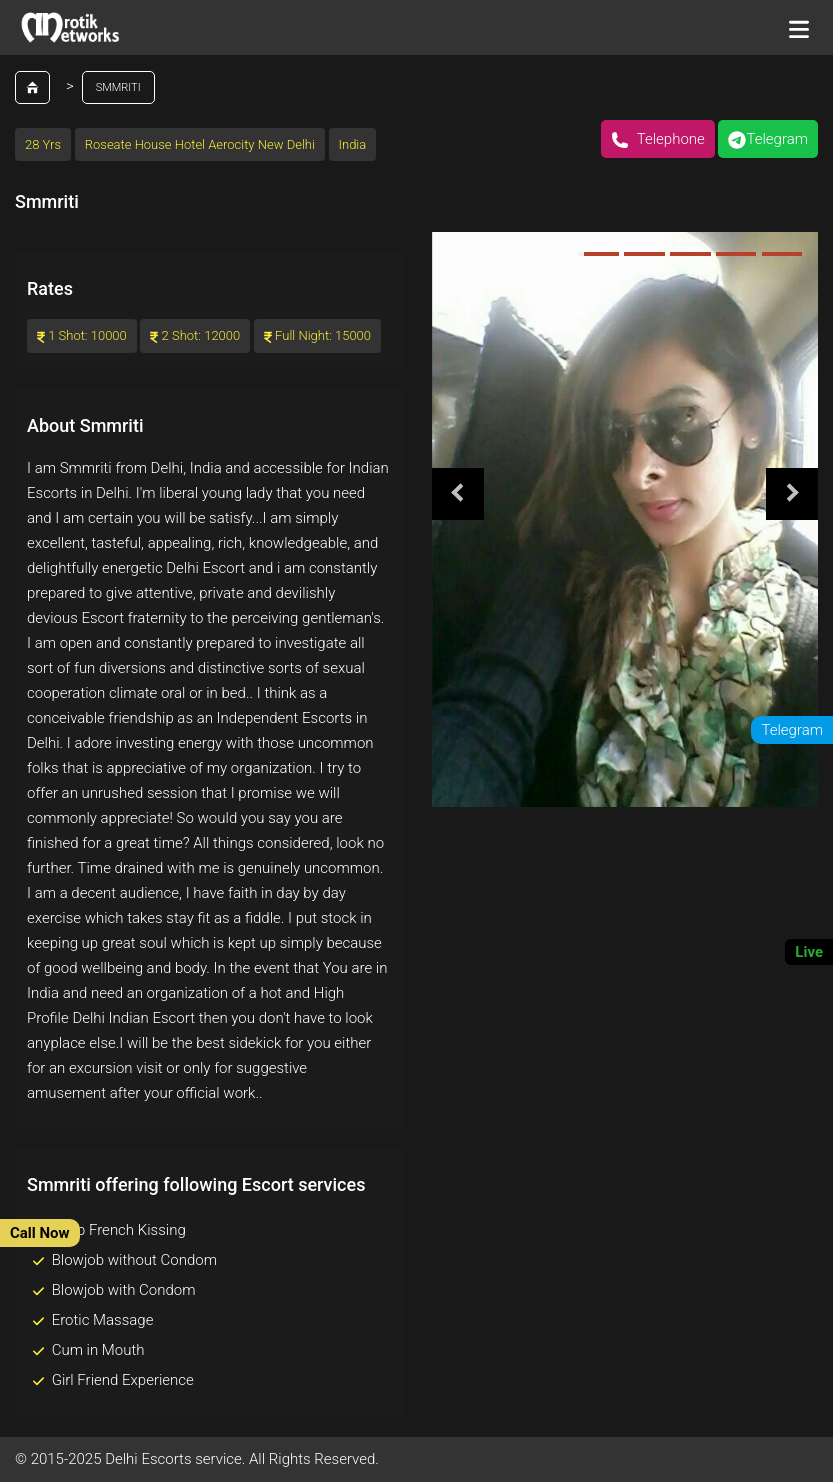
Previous (458, 494)
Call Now (40, 1233)
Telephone (658, 139)
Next (792, 494)
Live (809, 952)
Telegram (768, 139)
